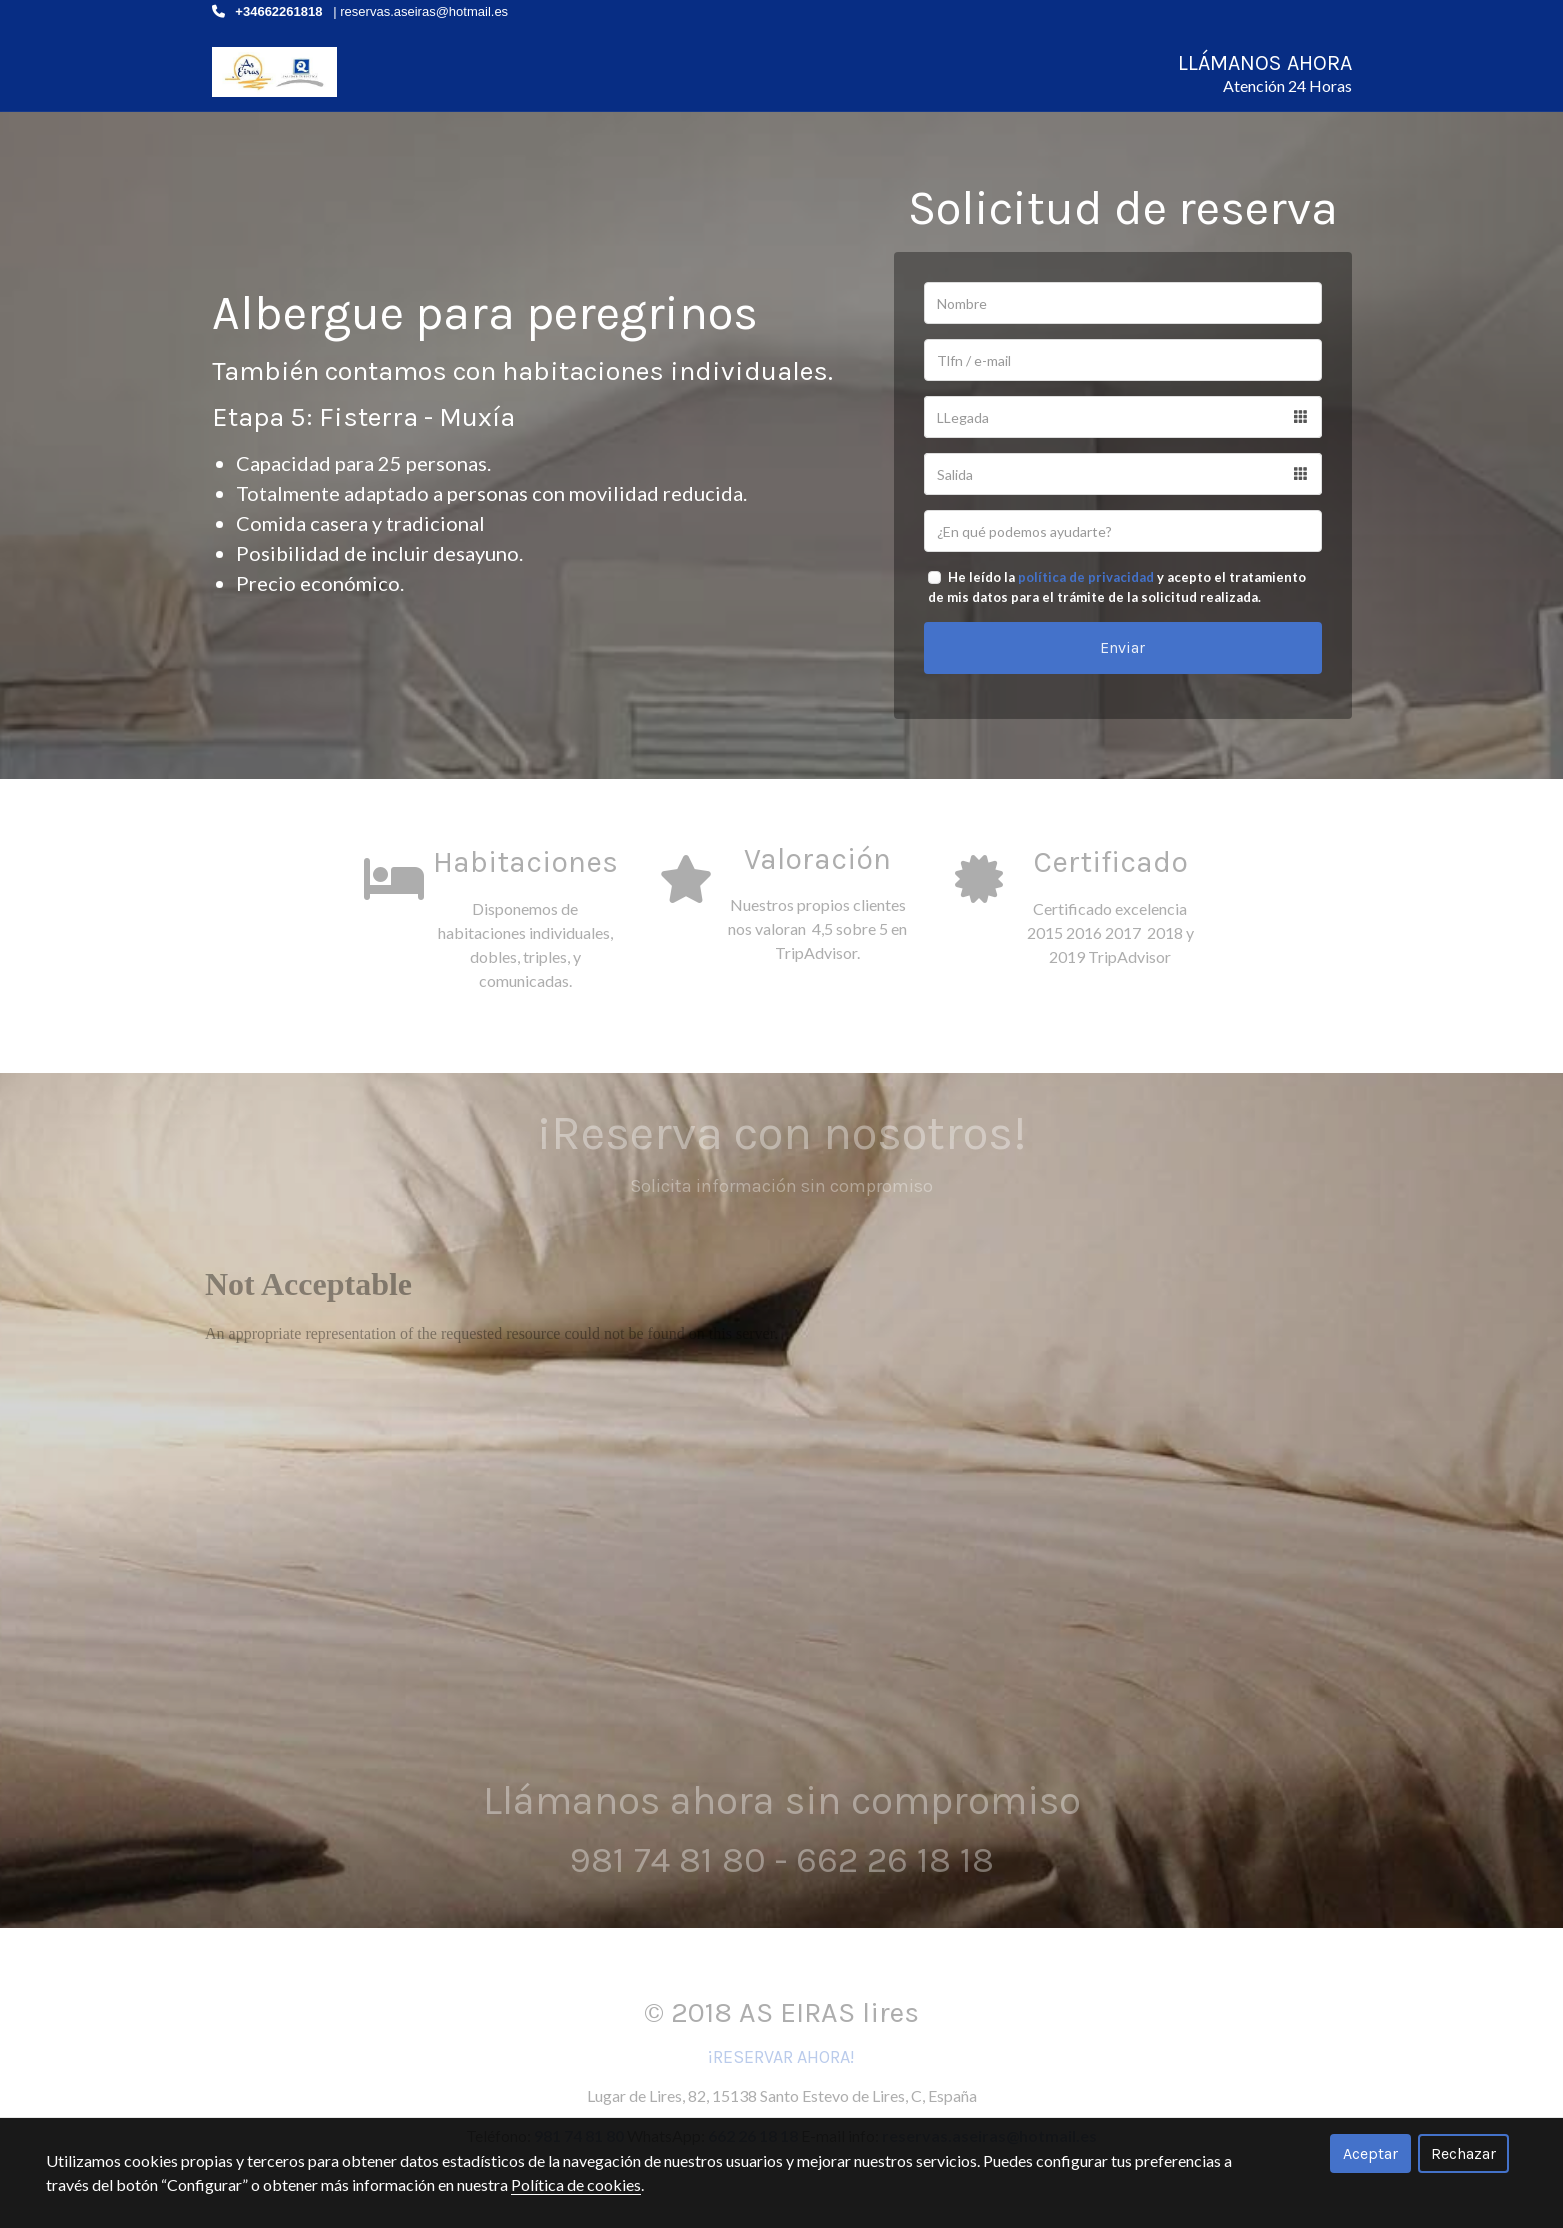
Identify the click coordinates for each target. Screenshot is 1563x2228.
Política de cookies (576, 2184)
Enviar (1122, 661)
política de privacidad (1086, 591)
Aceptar (1370, 2153)
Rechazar (1463, 2153)
